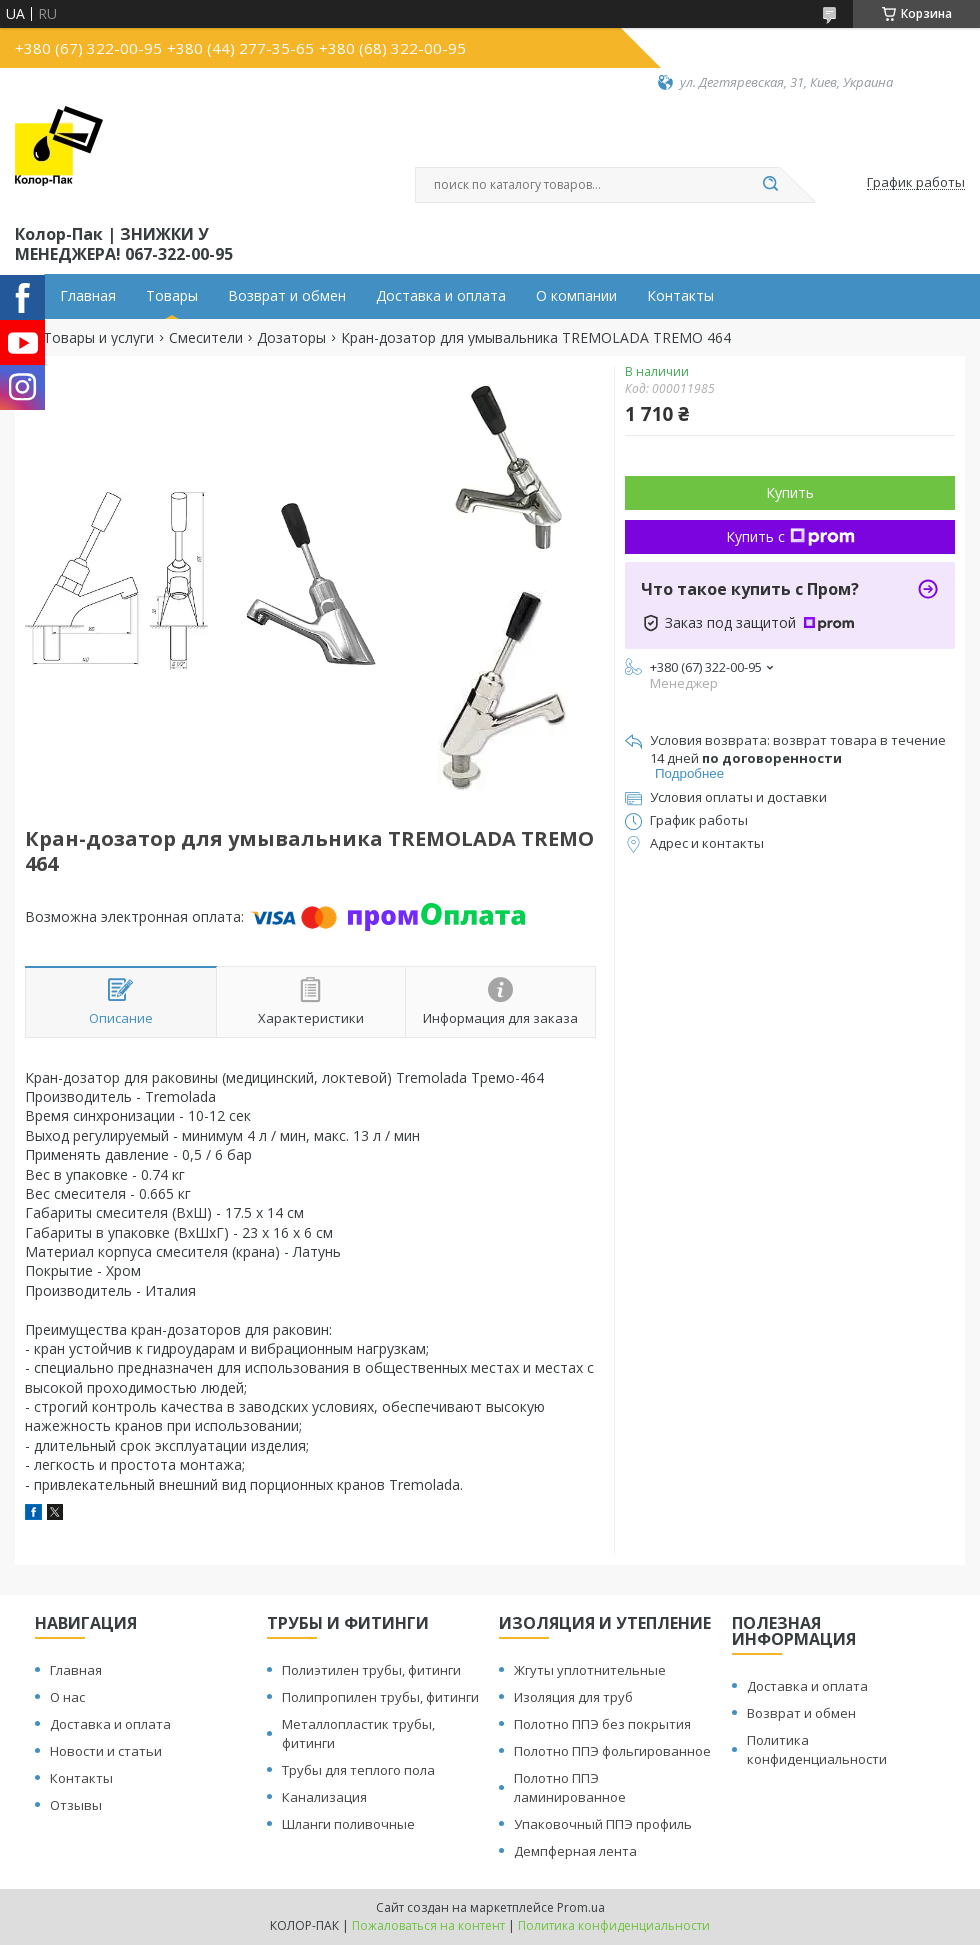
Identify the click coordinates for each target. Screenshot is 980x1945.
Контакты (680, 296)
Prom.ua (581, 1907)
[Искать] (770, 185)
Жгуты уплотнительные (590, 1670)
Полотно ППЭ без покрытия (602, 1724)
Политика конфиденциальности (817, 1749)
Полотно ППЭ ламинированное (570, 1787)
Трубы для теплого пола (358, 1770)
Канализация (324, 1797)
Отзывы (76, 1805)
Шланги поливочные (348, 1824)
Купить (790, 492)
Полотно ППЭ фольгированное (612, 1751)
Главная (88, 296)
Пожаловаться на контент (428, 1925)
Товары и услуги (98, 338)
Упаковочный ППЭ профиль (603, 1824)
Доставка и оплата (441, 296)
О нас (67, 1697)
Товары (172, 296)
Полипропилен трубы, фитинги (380, 1697)
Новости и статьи (106, 1751)
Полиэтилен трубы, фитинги (371, 1670)
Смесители (206, 338)
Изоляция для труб (573, 1697)
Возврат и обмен (287, 296)
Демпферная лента (575, 1851)
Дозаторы (291, 338)
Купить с (790, 536)
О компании (576, 296)
